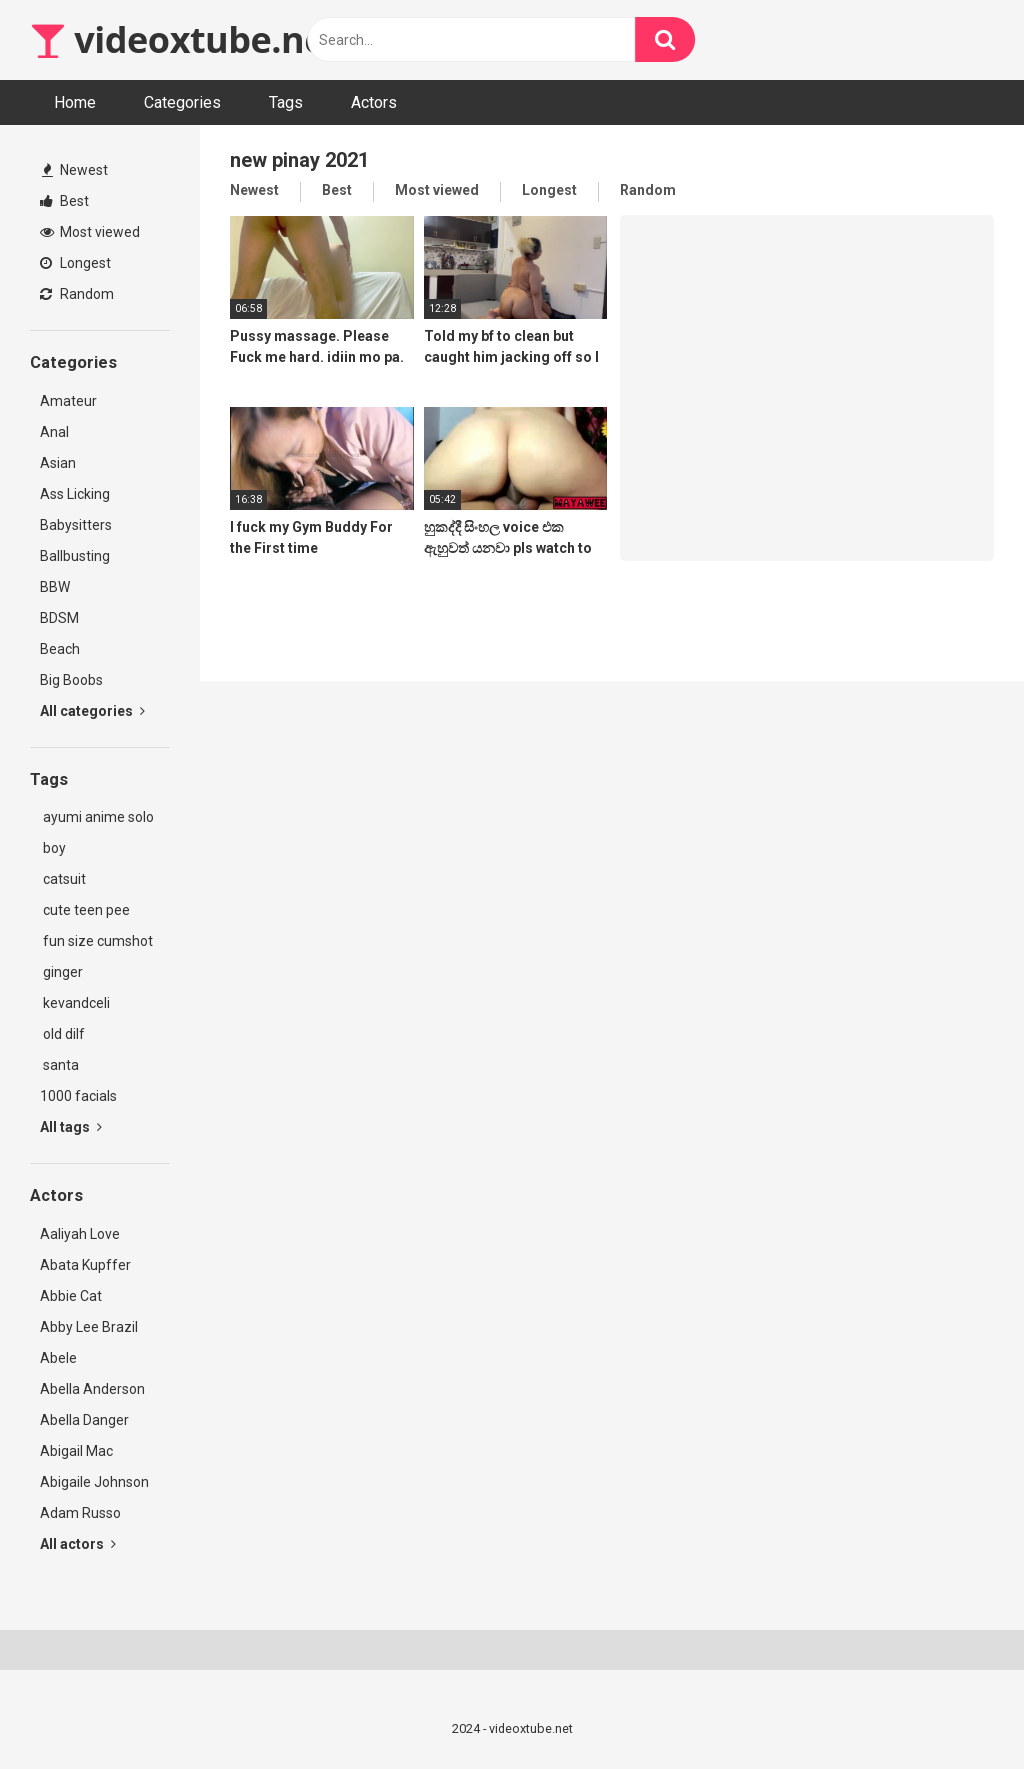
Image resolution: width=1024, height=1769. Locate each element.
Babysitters (76, 525)
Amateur (68, 401)
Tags (286, 102)
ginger (61, 972)
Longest (75, 263)
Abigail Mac (76, 1451)
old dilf (62, 1034)
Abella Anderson (92, 1389)
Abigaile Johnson (94, 1482)
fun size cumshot (96, 941)
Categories (182, 102)
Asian (58, 463)
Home (75, 102)
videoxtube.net (185, 39)
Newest (75, 170)
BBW (55, 587)
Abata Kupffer (85, 1265)
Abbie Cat (71, 1296)
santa (59, 1065)
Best (64, 201)
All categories (92, 711)
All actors (78, 1544)
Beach (60, 649)
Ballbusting (75, 556)
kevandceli (75, 1003)
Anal (54, 432)
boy (53, 848)
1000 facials (78, 1096)
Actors (374, 102)
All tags (71, 1127)
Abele (58, 1358)
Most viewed (90, 232)
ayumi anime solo (97, 817)
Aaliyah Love (80, 1234)
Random (77, 294)
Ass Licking (75, 494)
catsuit (63, 879)
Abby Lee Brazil (89, 1327)
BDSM (59, 618)
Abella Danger (84, 1420)
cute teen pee (85, 910)
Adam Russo (80, 1513)
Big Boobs (71, 680)
